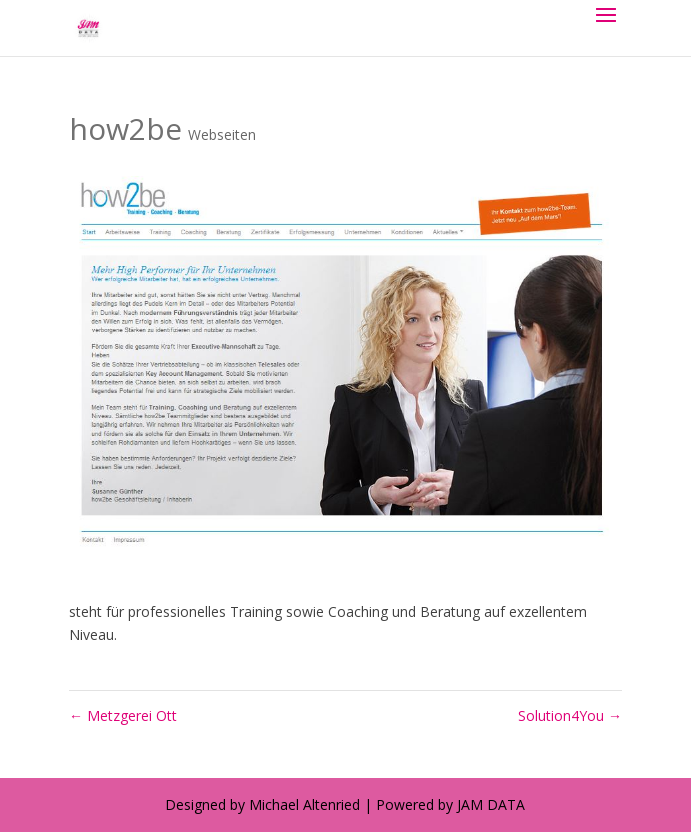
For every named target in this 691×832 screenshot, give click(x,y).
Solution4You (570, 715)
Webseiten (222, 134)
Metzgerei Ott (123, 715)
